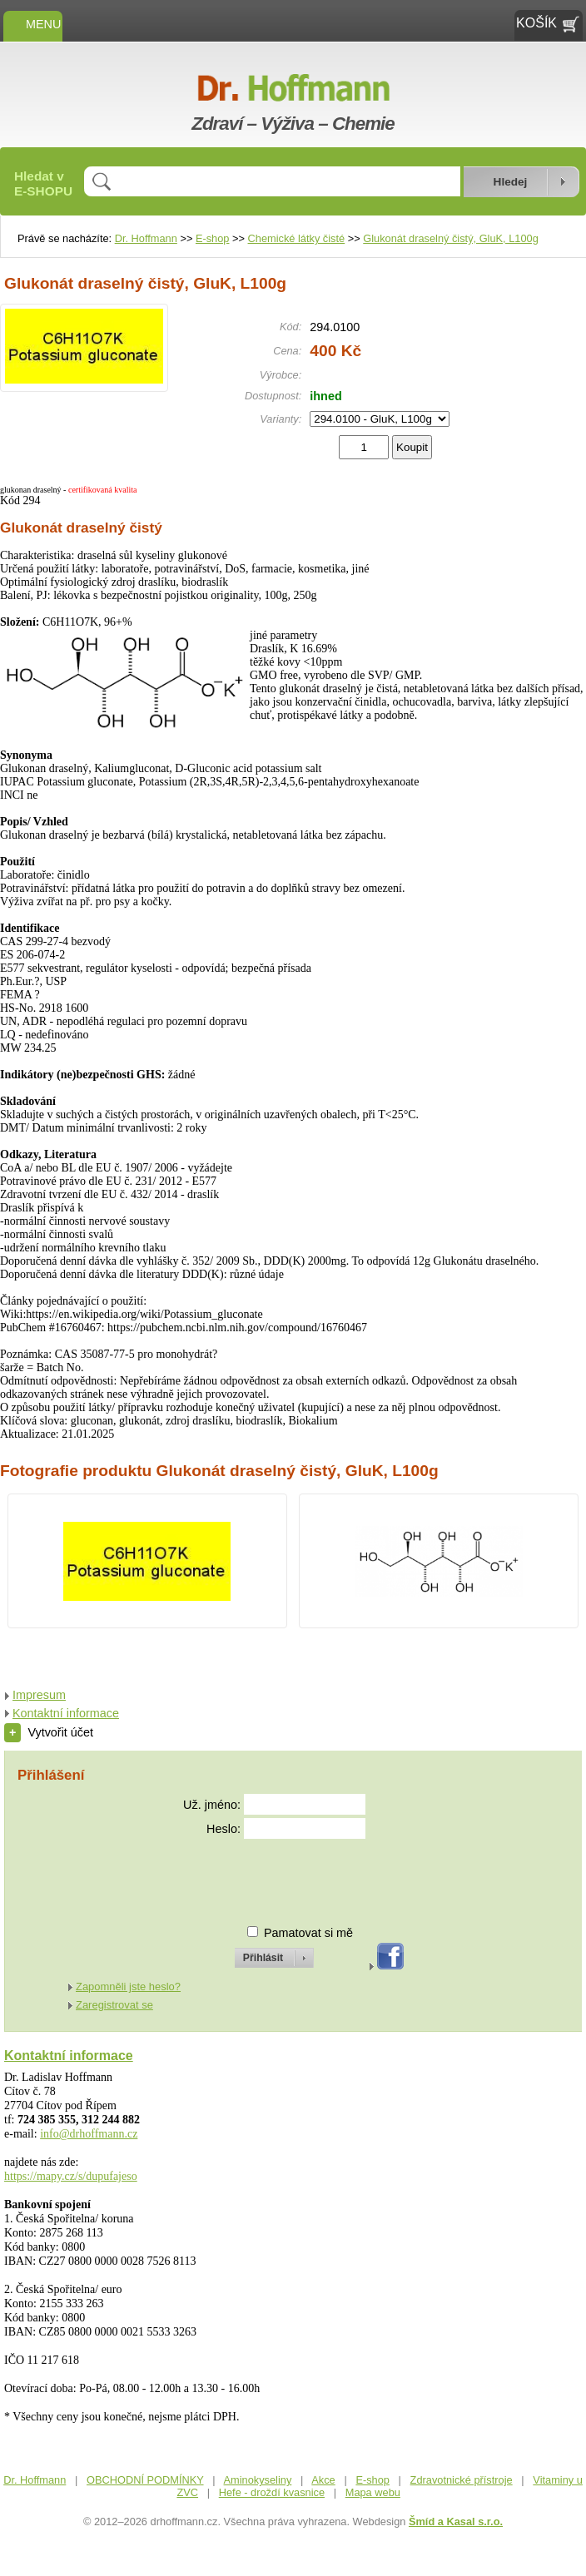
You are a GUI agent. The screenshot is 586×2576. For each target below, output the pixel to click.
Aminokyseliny (258, 2480)
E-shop (213, 238)
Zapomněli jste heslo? (128, 1986)
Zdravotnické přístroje (461, 2480)
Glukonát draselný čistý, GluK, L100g (451, 238)
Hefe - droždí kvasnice (272, 2492)
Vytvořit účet (48, 1732)
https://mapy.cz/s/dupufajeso (70, 2176)
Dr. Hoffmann (146, 238)
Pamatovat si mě (308, 1932)
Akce (323, 2480)
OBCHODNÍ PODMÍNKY (145, 2480)
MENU (33, 24)
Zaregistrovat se (114, 2005)
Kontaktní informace (65, 1713)
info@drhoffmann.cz (88, 2134)
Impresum (39, 1695)
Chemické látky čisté (296, 238)
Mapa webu (372, 2492)
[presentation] (259, 1875)
